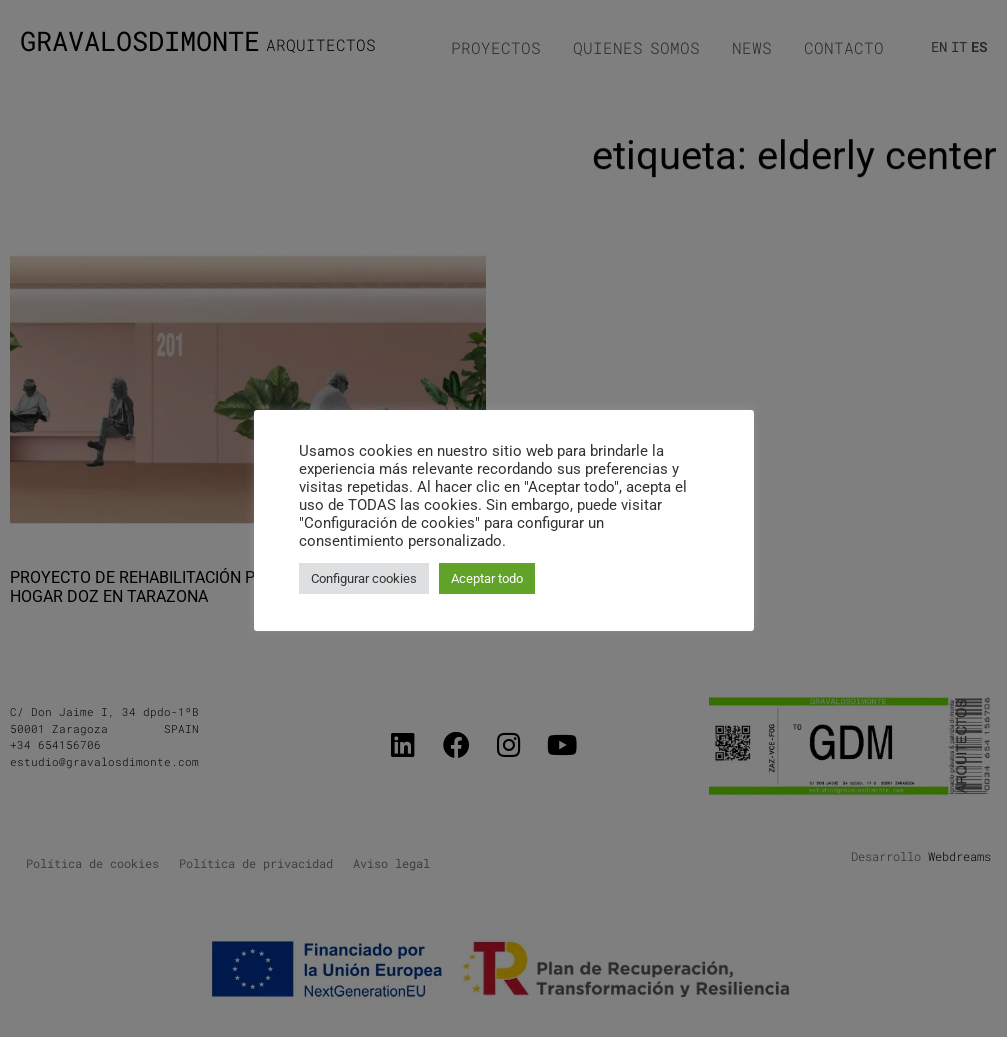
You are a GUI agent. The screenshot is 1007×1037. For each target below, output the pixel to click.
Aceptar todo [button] (487, 578)
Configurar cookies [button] (364, 578)
